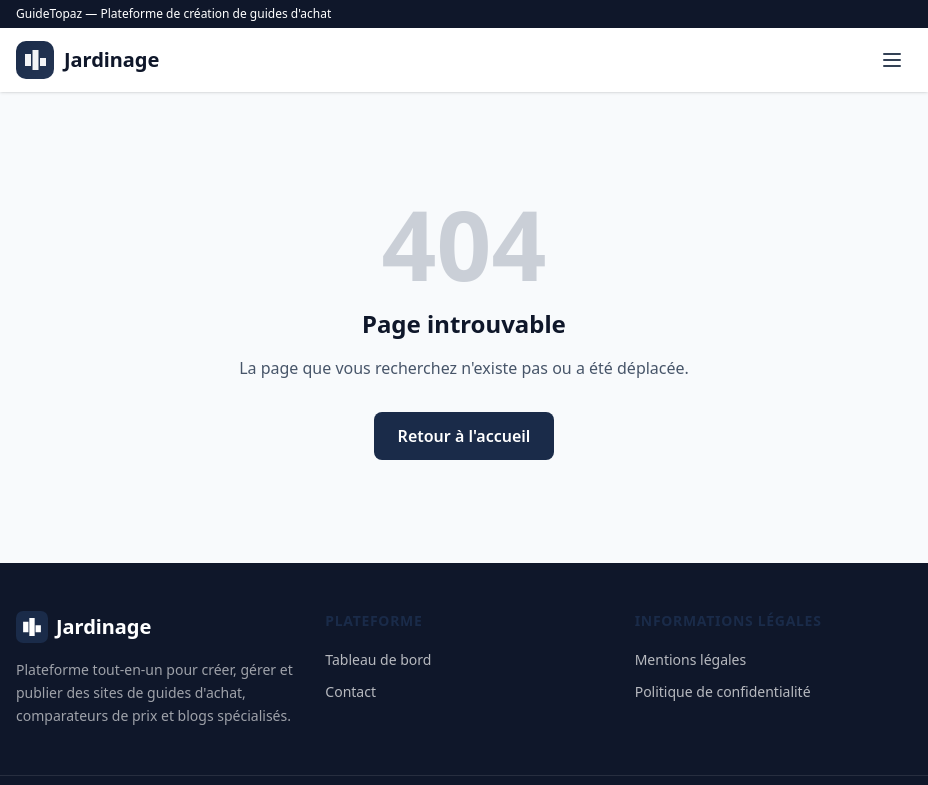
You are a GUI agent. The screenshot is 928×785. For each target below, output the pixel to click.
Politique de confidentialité (723, 691)
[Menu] (892, 60)
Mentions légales (691, 659)
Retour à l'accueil (464, 436)
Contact (350, 691)
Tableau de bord (378, 659)
